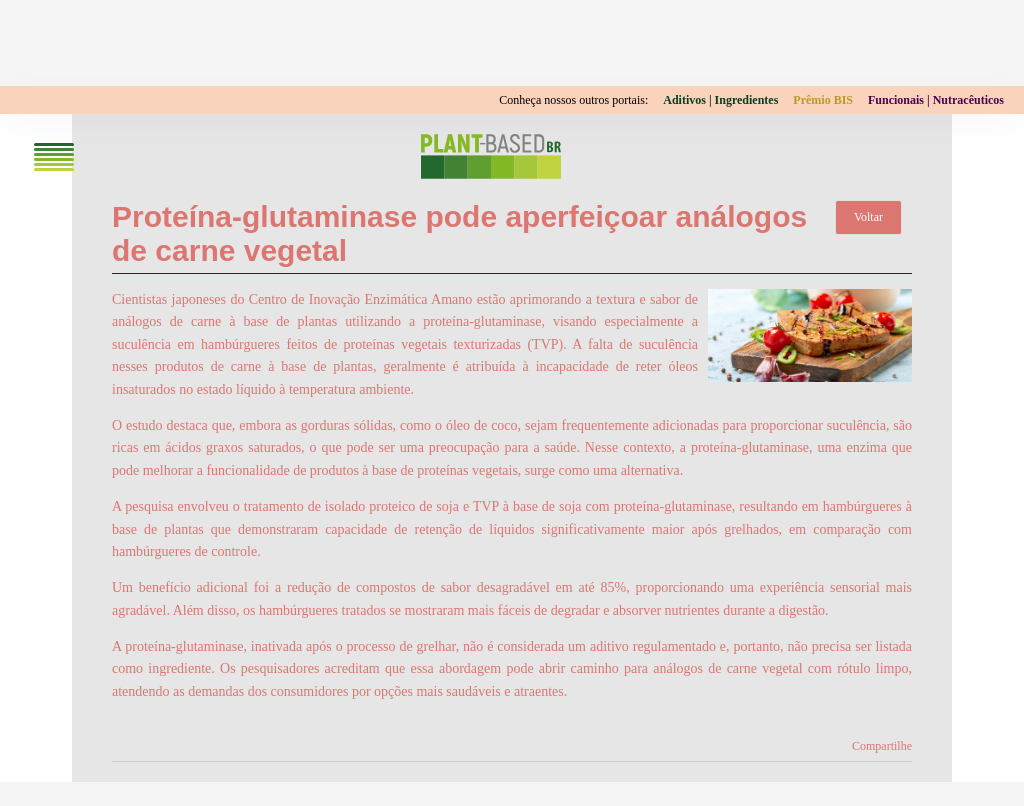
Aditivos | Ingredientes (720, 100)
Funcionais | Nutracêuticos (936, 100)
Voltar (868, 217)
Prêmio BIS (823, 100)
